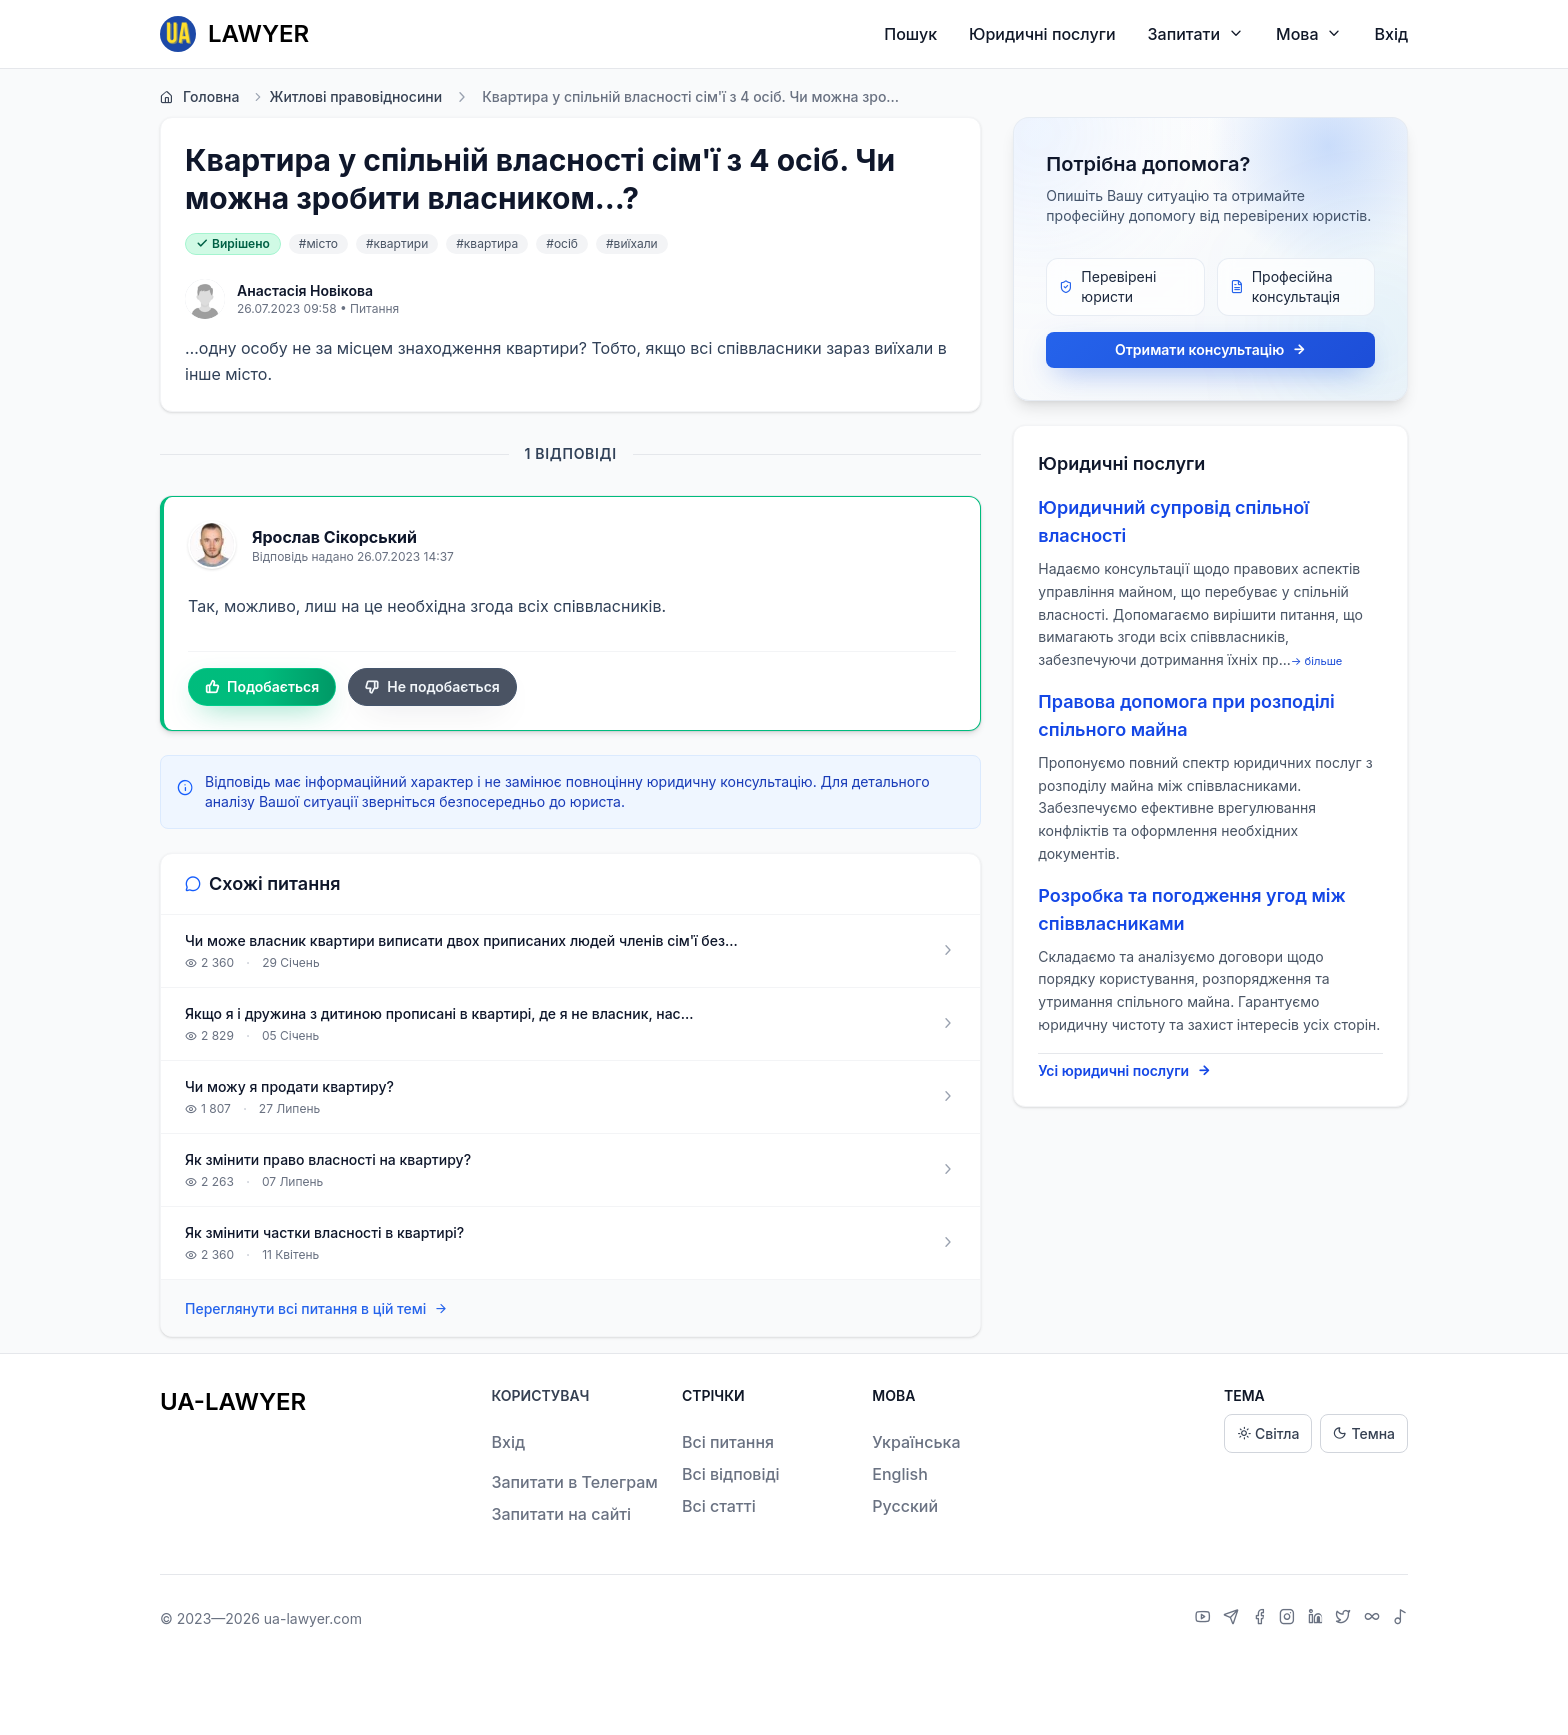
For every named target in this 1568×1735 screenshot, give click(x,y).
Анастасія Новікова (305, 290)
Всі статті (719, 1506)
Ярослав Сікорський (334, 537)
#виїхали (632, 243)
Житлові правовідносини (346, 97)
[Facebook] (1262, 1619)
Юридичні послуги (1042, 34)
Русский (905, 1506)
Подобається (262, 687)
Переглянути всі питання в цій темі (316, 1309)
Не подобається (432, 687)
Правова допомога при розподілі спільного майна (1186, 715)
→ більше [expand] (1317, 661)
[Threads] (1374, 1619)
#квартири (397, 243)
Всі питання (728, 1442)
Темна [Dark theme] (1364, 1433)
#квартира (487, 243)
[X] (1345, 1619)
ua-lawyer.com (313, 1618)
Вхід (1391, 34)
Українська (916, 1442)
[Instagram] (1289, 1619)
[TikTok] (1400, 1619)
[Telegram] (1233, 1619)
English (900, 1474)
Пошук (910, 34)
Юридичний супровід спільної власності (1173, 521)
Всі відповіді (731, 1474)
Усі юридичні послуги (1124, 1071)
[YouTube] (1205, 1619)
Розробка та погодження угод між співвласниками (1191, 909)
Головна (199, 97)
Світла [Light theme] (1268, 1433)
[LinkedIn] (1318, 1619)
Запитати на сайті (561, 1514)
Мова (1309, 33)
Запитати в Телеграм (574, 1482)
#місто (318, 243)
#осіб (562, 243)
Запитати (1196, 33)
